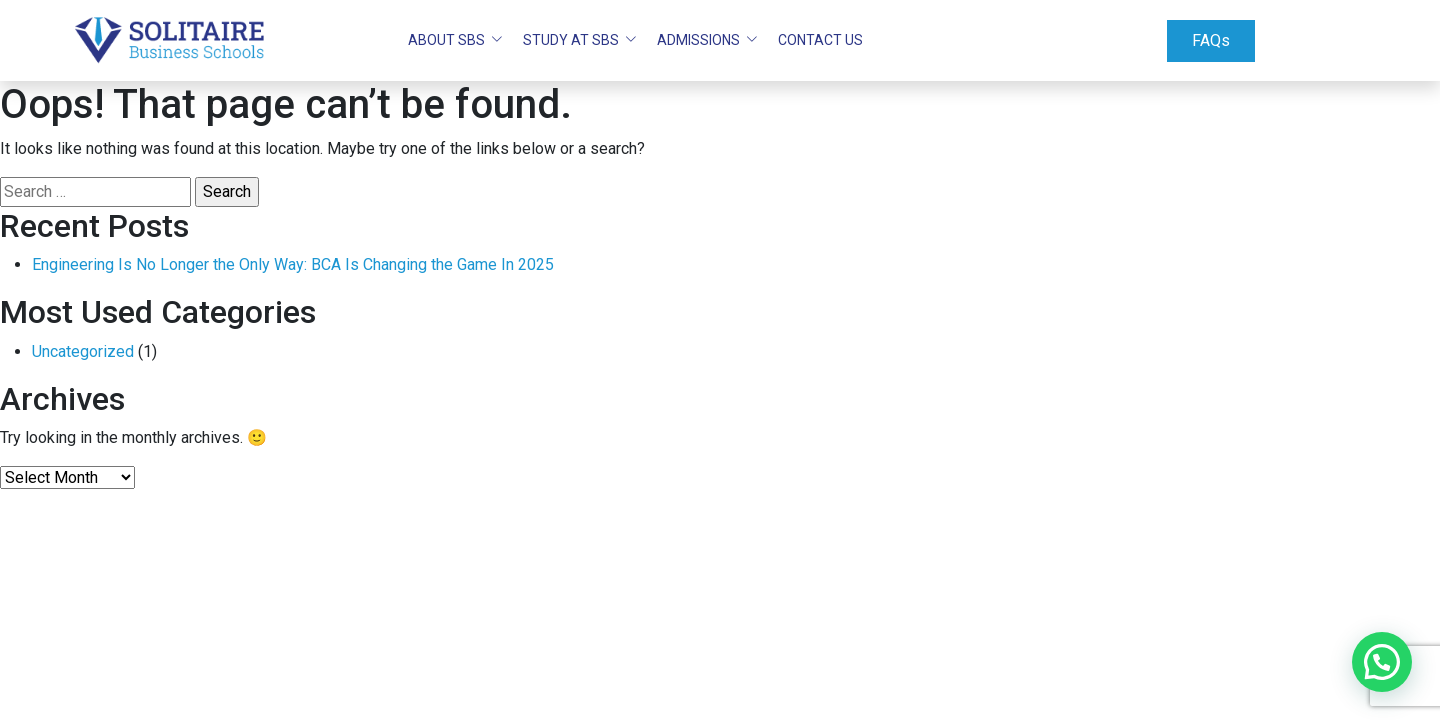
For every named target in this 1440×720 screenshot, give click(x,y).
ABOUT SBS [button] (448, 40)
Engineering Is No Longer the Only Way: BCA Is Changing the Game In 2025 (293, 264)
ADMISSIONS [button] (700, 40)
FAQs (1211, 40)
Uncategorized (83, 351)
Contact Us (820, 40)
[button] (1382, 662)
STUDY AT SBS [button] (572, 40)
